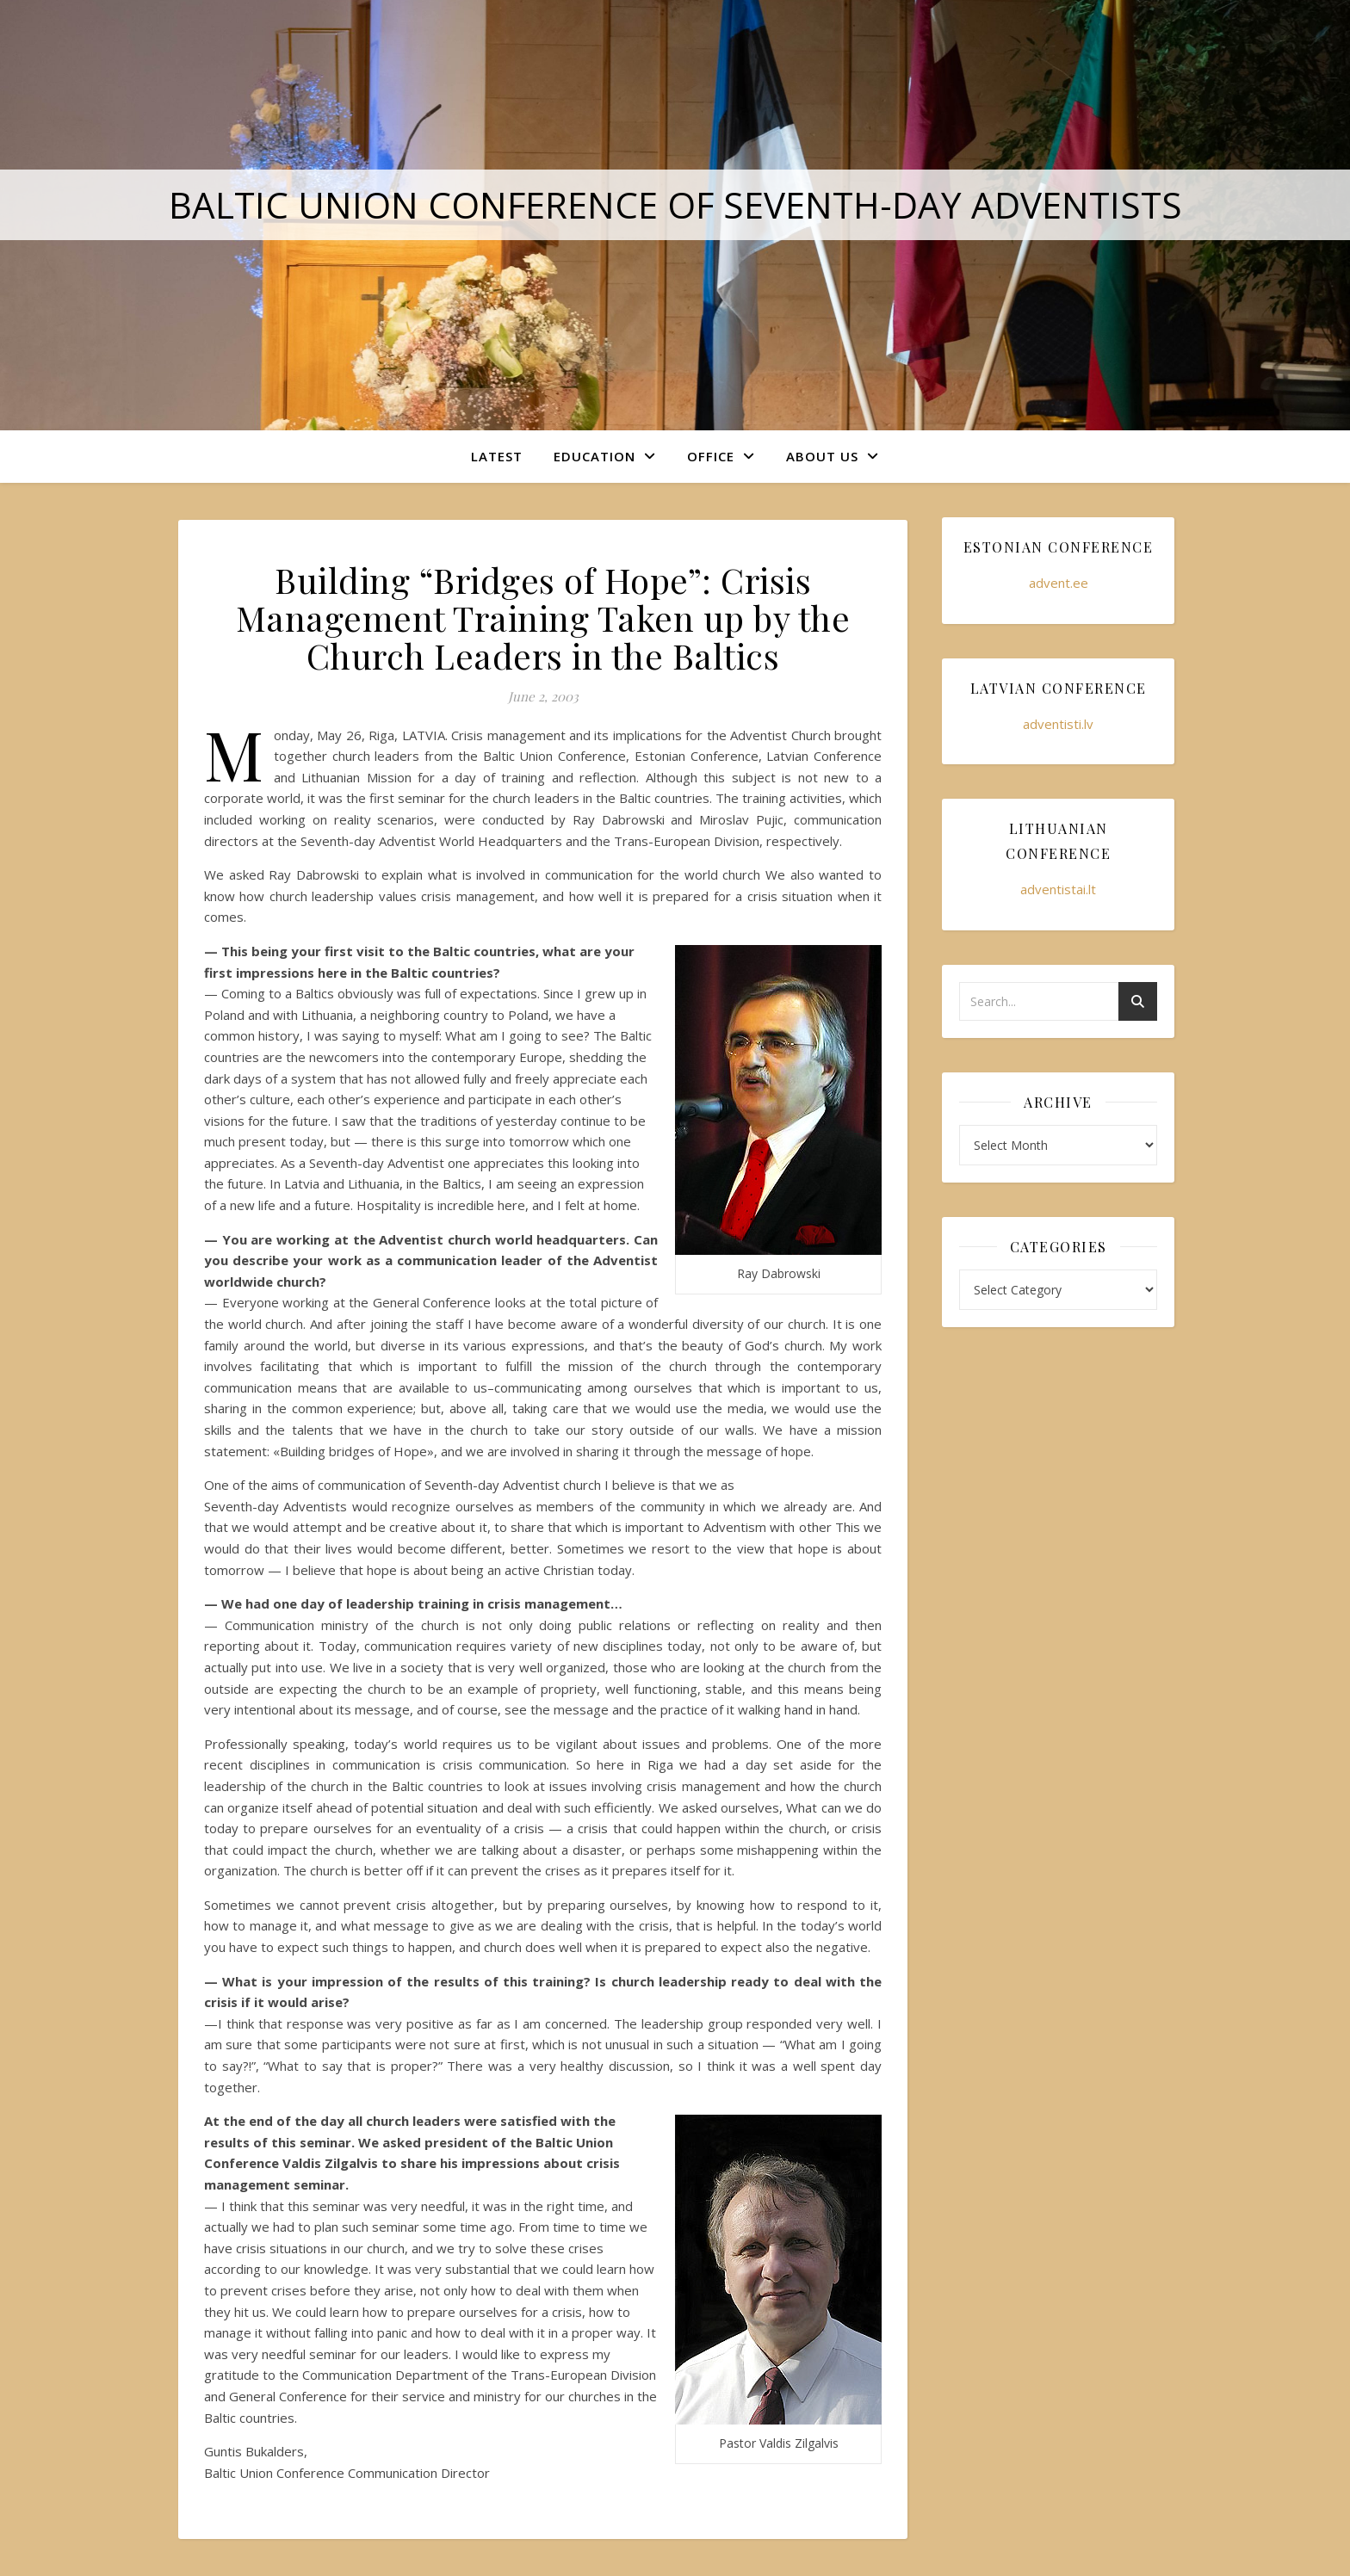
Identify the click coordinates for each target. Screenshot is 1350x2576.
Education (594, 456)
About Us (822, 456)
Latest (497, 456)
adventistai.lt (1058, 889)
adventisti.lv (1058, 723)
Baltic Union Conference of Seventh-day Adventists (675, 204)
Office (710, 456)
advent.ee (1058, 582)
